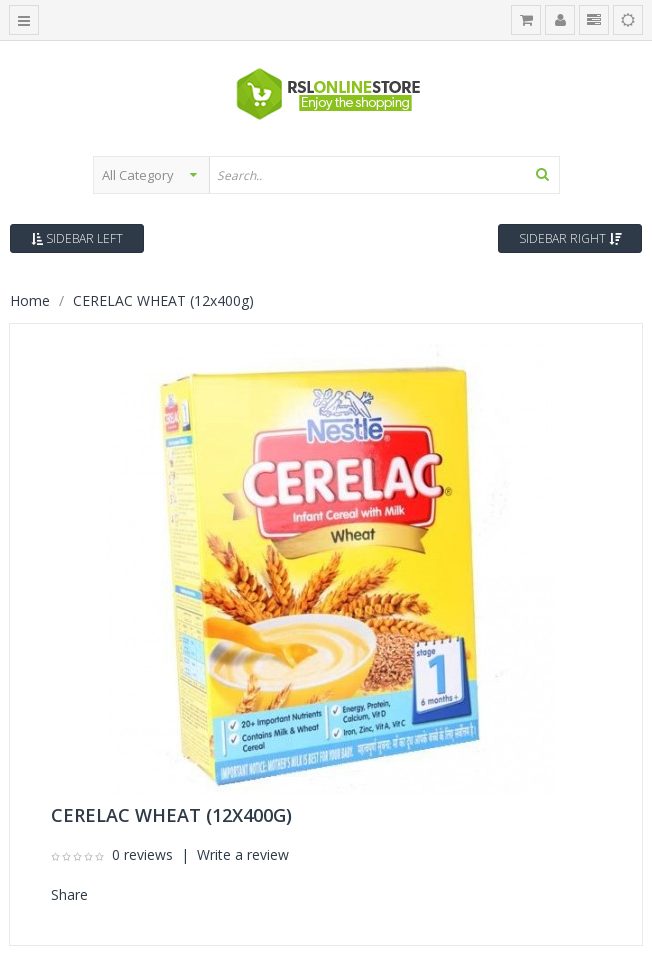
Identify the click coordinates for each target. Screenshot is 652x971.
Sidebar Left (77, 238)
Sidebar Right (570, 238)
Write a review (243, 854)
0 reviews (142, 854)
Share (69, 894)
